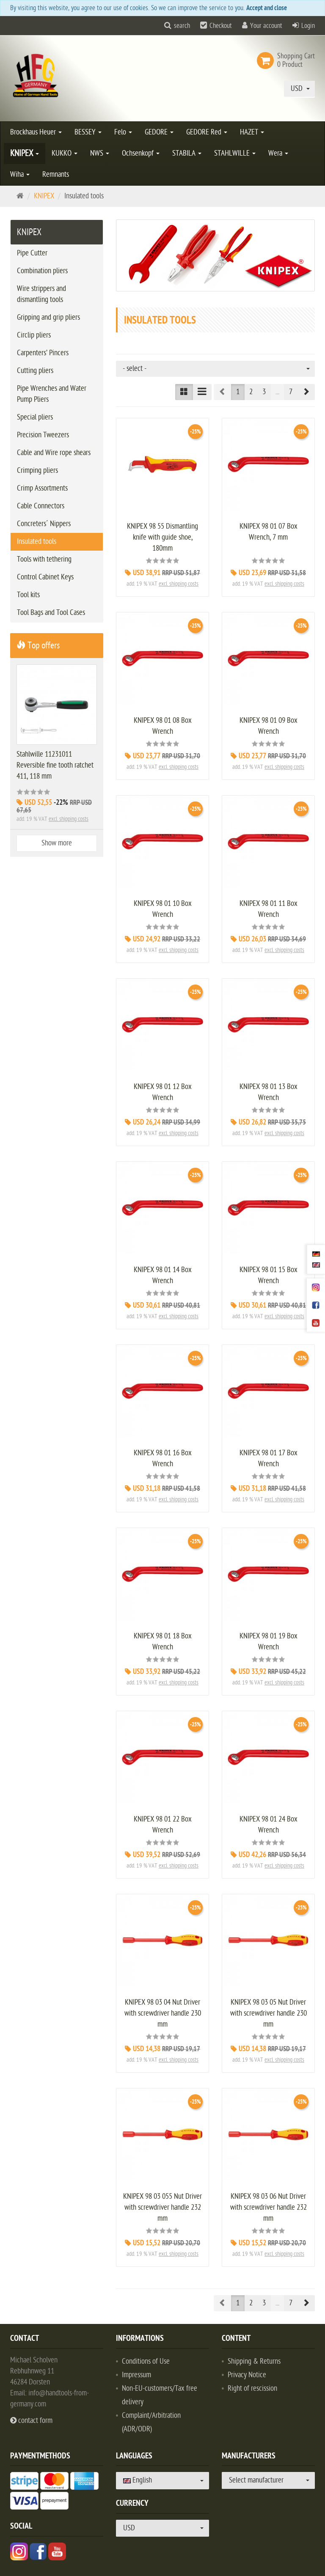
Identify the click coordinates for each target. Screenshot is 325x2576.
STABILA (186, 153)
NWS (99, 153)
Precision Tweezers (43, 435)
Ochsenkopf (141, 153)
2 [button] (251, 391)
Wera (278, 153)
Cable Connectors (40, 506)
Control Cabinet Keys (45, 577)
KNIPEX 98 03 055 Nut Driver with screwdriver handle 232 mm (162, 2207)
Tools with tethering (44, 559)
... (277, 391)
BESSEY (88, 132)
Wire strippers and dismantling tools (41, 294)
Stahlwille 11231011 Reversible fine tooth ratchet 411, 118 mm (55, 765)
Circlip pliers (34, 335)
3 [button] (264, 391)
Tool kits (28, 594)
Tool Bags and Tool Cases (51, 612)
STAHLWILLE (235, 153)
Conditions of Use (146, 2361)
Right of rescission (252, 2388)
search (182, 26)
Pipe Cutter (32, 253)
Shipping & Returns (254, 2361)
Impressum (136, 2374)
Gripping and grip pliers (48, 317)
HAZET (252, 132)
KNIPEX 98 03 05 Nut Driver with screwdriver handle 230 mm (268, 2013)
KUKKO (64, 153)
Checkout (220, 26)
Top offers (38, 645)
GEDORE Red (206, 132)
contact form (31, 2420)
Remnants (55, 174)
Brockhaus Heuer (36, 132)
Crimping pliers (37, 470)
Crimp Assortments (42, 488)
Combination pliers (42, 270)
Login (308, 26)
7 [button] (290, 391)
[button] (306, 392)
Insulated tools (36, 541)
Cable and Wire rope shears (54, 452)
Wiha (20, 174)
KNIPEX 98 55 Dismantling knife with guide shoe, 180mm (162, 537)
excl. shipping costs (178, 583)
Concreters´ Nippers (44, 523)
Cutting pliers (35, 370)
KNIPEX (24, 153)
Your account (266, 26)
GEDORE (159, 132)
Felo (123, 132)
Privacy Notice (247, 2374)
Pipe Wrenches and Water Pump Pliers (51, 394)
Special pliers (35, 417)
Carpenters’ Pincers (43, 352)
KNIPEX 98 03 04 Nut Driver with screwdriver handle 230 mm (162, 2013)
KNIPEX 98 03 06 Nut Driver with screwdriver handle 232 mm (268, 2207)
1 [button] (238, 391)
